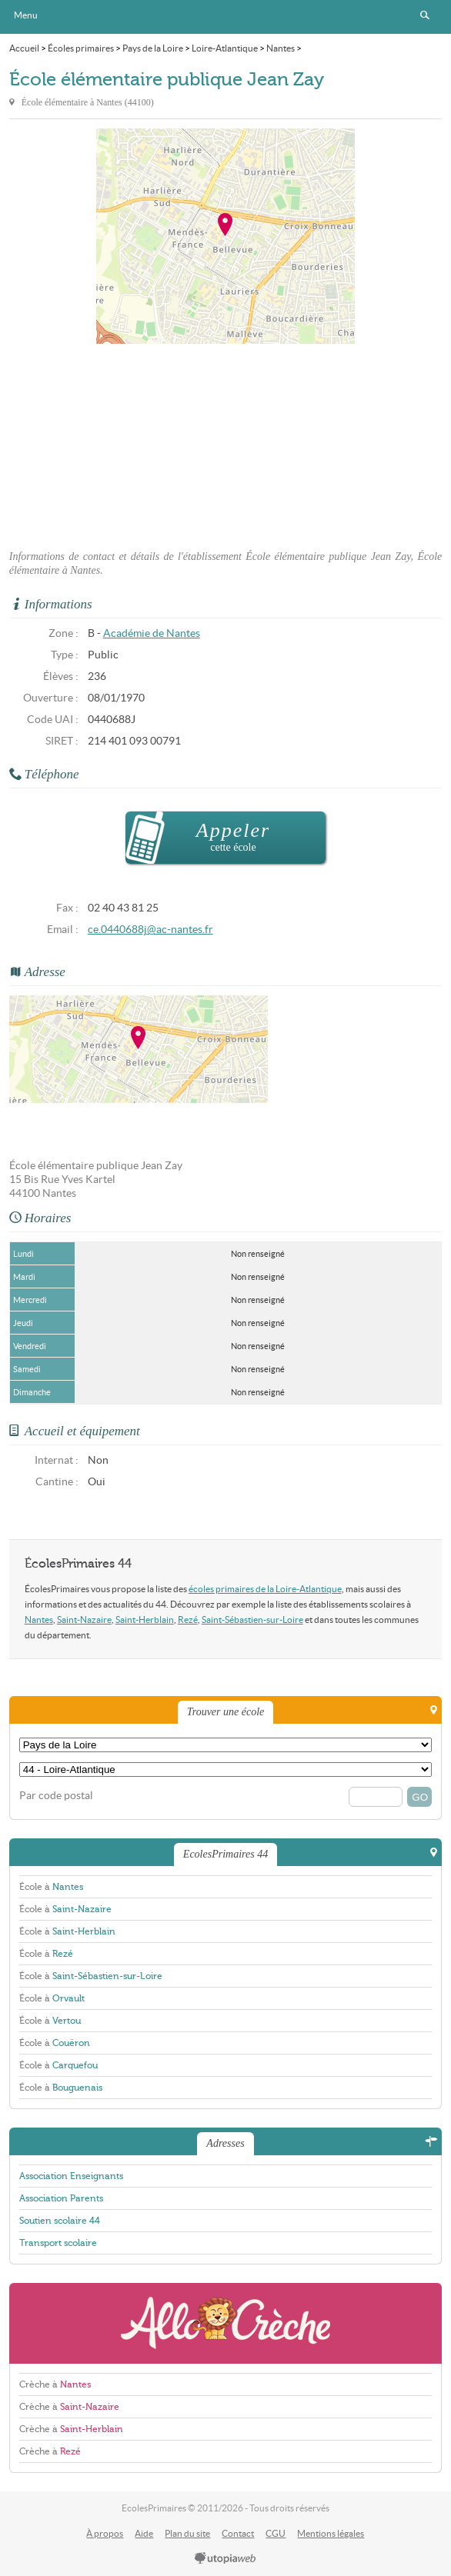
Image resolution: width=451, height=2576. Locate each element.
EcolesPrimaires (225, 17)
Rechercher (425, 15)
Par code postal (56, 1795)
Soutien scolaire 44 (59, 2220)
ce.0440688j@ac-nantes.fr (150, 929)
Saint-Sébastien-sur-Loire (252, 1620)
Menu (26, 15)
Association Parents (61, 2198)
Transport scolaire (58, 2243)
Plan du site (187, 2533)
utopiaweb (225, 2559)
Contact (238, 2533)
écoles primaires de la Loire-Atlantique (265, 1589)
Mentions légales (330, 2533)
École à (51, 1886)
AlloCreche (226, 2323)
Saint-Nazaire (84, 1620)
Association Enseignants (71, 2176)
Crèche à (55, 2384)
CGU (276, 2533)
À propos (104, 2533)
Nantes (39, 1620)
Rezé (188, 1620)
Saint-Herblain (144, 1620)
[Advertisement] (225, 442)
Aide (144, 2533)
